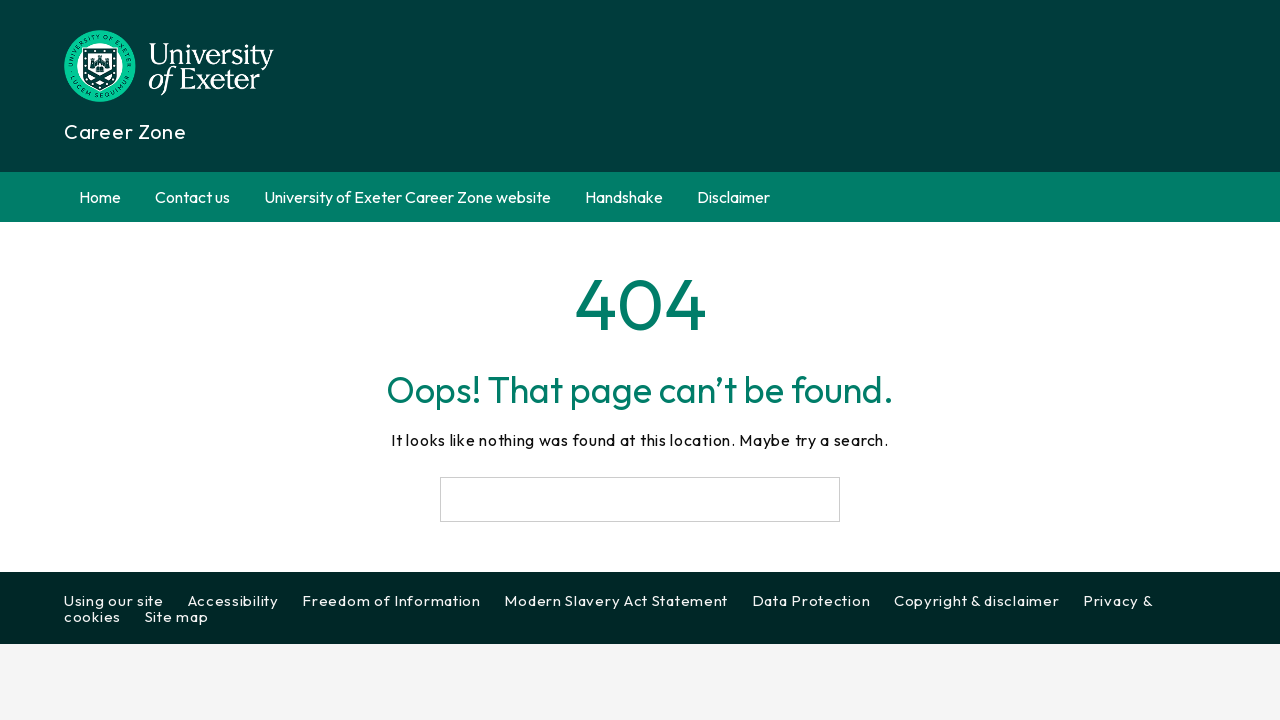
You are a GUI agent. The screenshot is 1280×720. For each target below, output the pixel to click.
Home (100, 197)
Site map (177, 616)
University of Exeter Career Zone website (407, 197)
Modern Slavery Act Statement (616, 600)
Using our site (114, 600)
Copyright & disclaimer (976, 600)
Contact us (192, 197)
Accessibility (233, 600)
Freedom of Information (391, 600)
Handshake (624, 197)
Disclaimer (733, 197)
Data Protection (811, 600)
